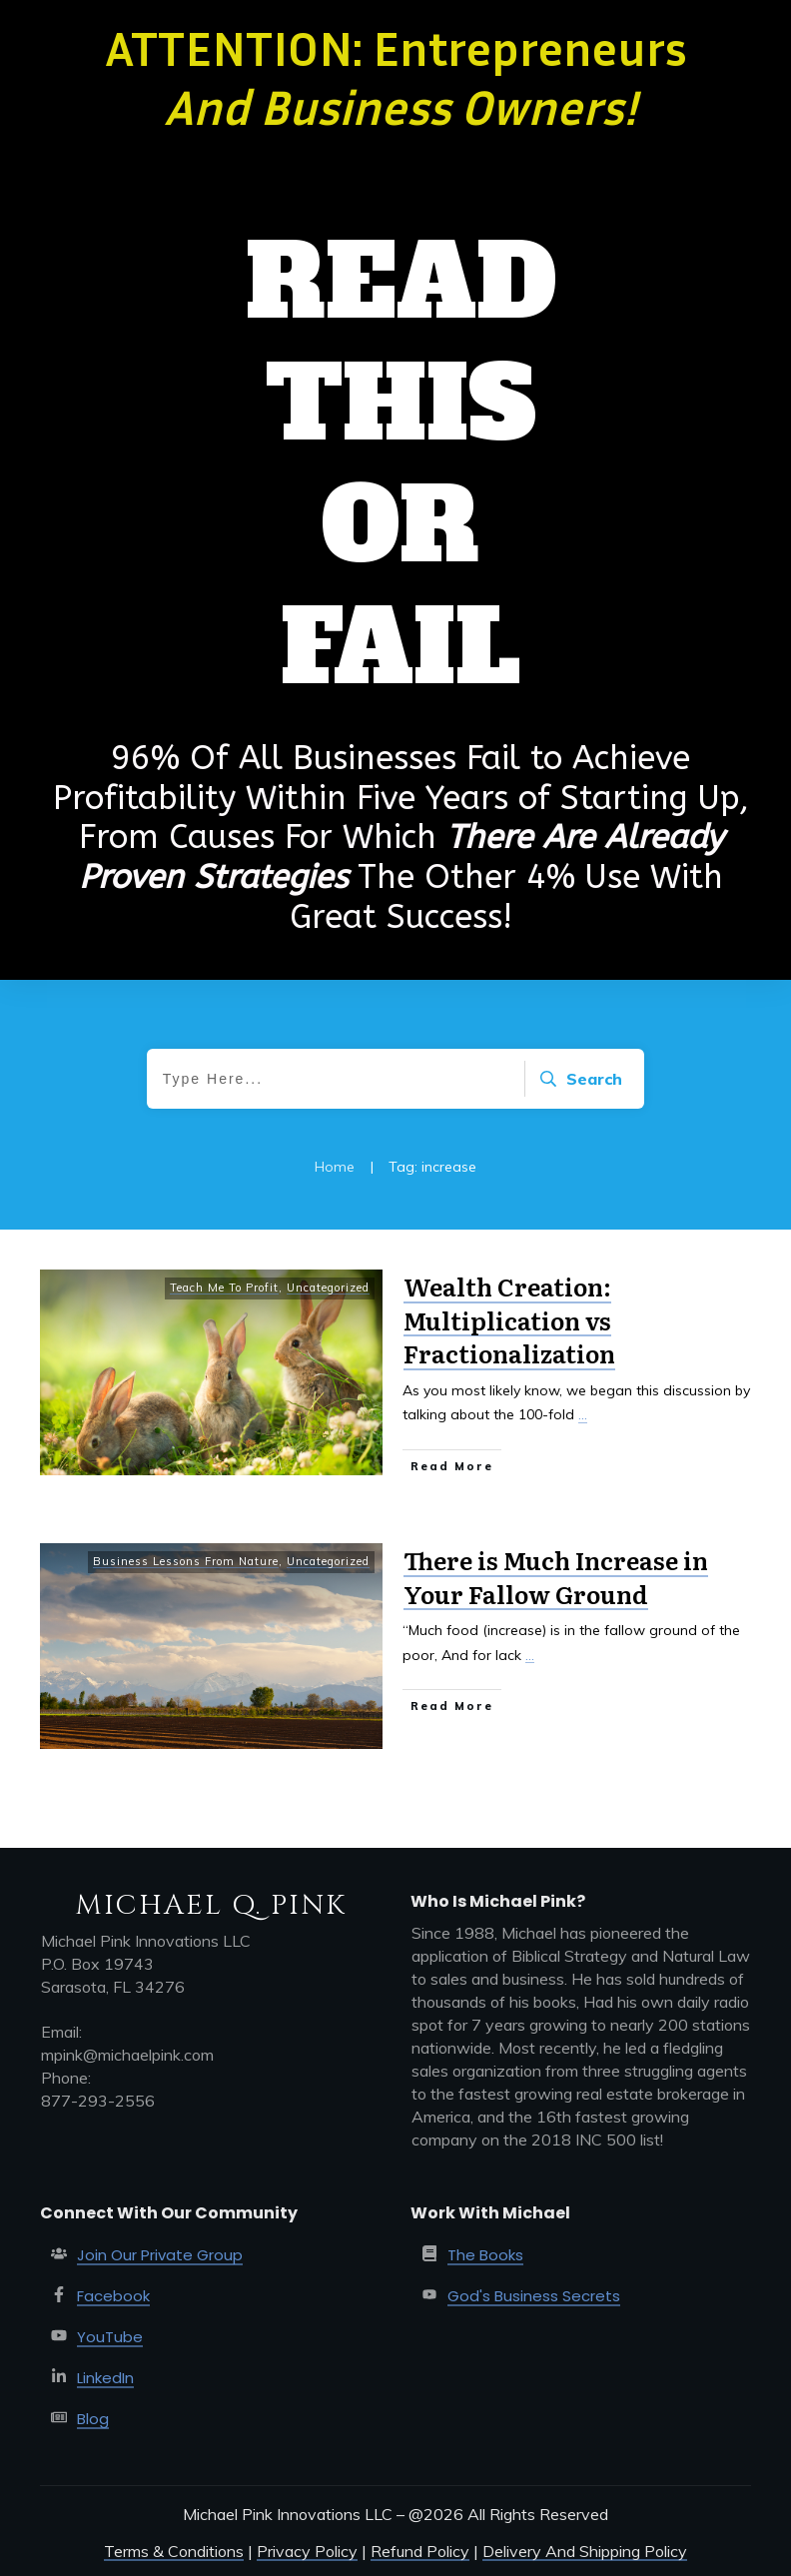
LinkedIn (105, 2377)
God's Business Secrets (533, 2295)
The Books (485, 2254)
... (582, 1414)
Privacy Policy (307, 2551)
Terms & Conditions (174, 2551)
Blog (93, 2418)
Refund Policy (420, 2551)
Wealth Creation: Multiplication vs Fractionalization (509, 1319)
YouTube (110, 2336)
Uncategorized (328, 1287)
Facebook (113, 2295)
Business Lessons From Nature (186, 1561)
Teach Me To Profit (224, 1287)
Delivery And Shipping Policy (584, 2551)
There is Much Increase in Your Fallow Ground (555, 1576)
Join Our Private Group (160, 2254)
